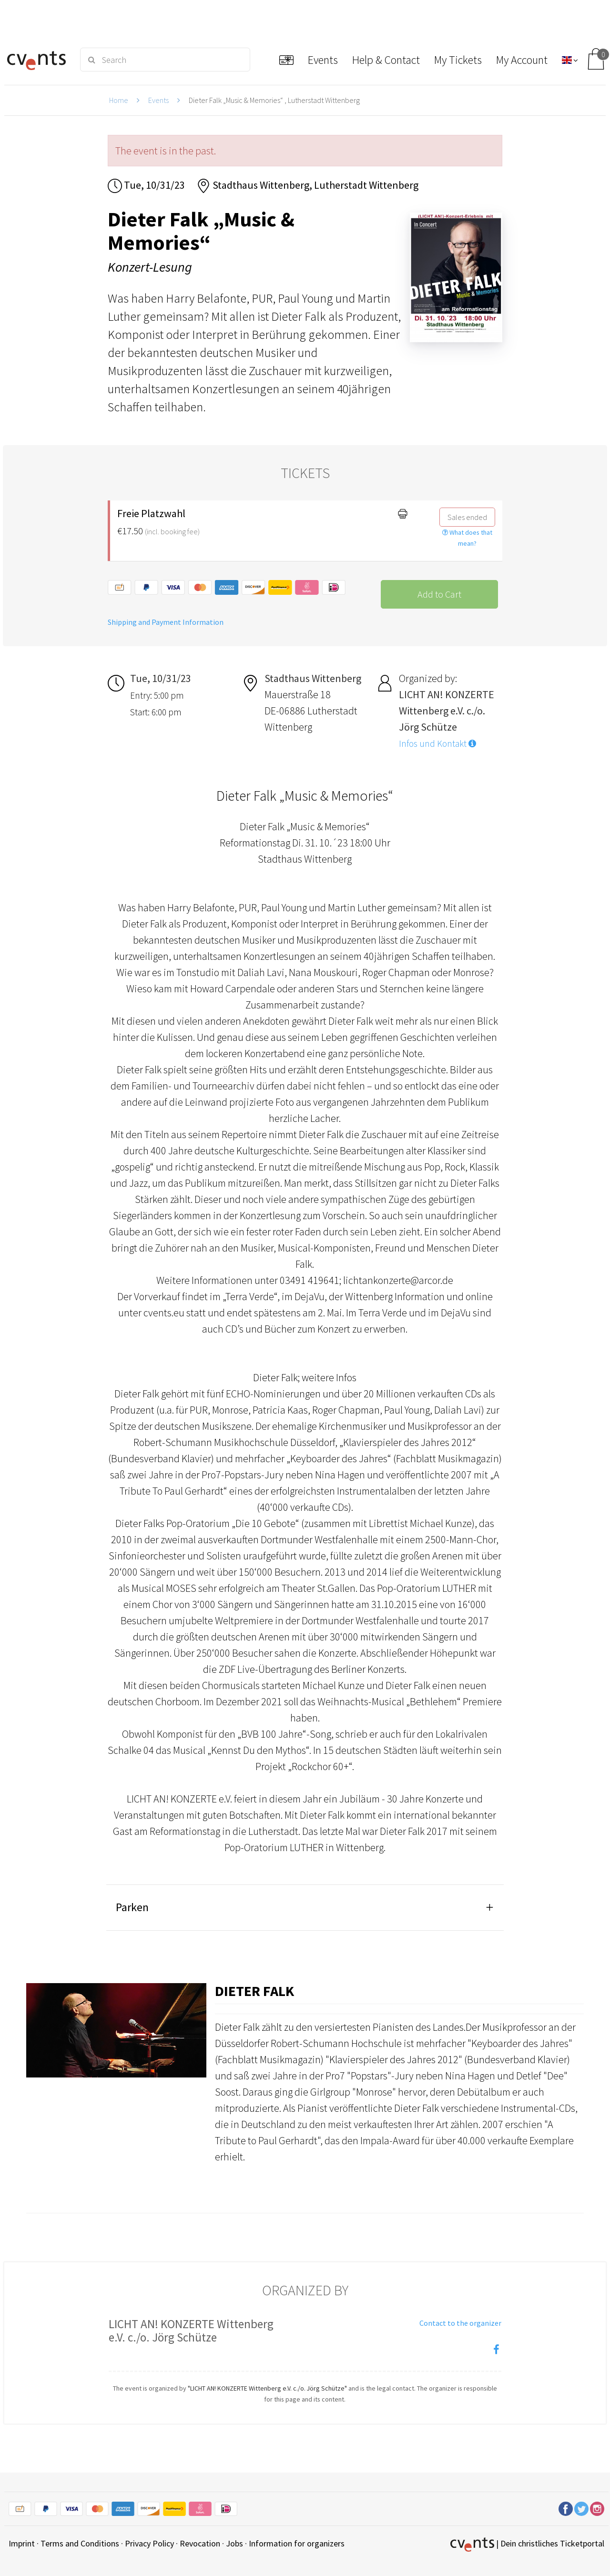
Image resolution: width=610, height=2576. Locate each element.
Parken (132, 1907)
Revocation (200, 2543)
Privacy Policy (149, 2543)
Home (118, 100)
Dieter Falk (254, 1991)
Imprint (22, 2543)
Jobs (234, 2543)
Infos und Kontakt (437, 743)
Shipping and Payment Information (166, 622)
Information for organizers (297, 2543)
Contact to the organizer (460, 2323)
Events (158, 100)
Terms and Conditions (80, 2543)
